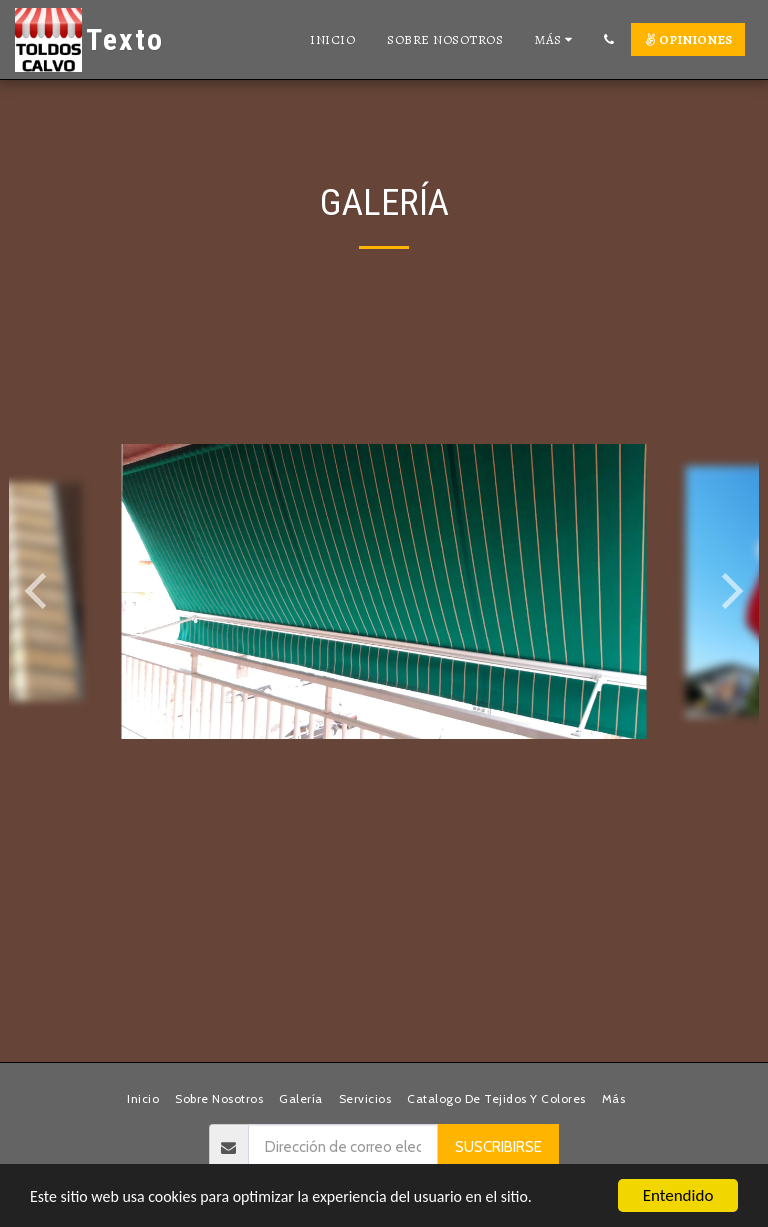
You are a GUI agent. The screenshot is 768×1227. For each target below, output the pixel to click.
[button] (608, 39)
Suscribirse (498, 1147)
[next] (729, 591)
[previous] (39, 591)
